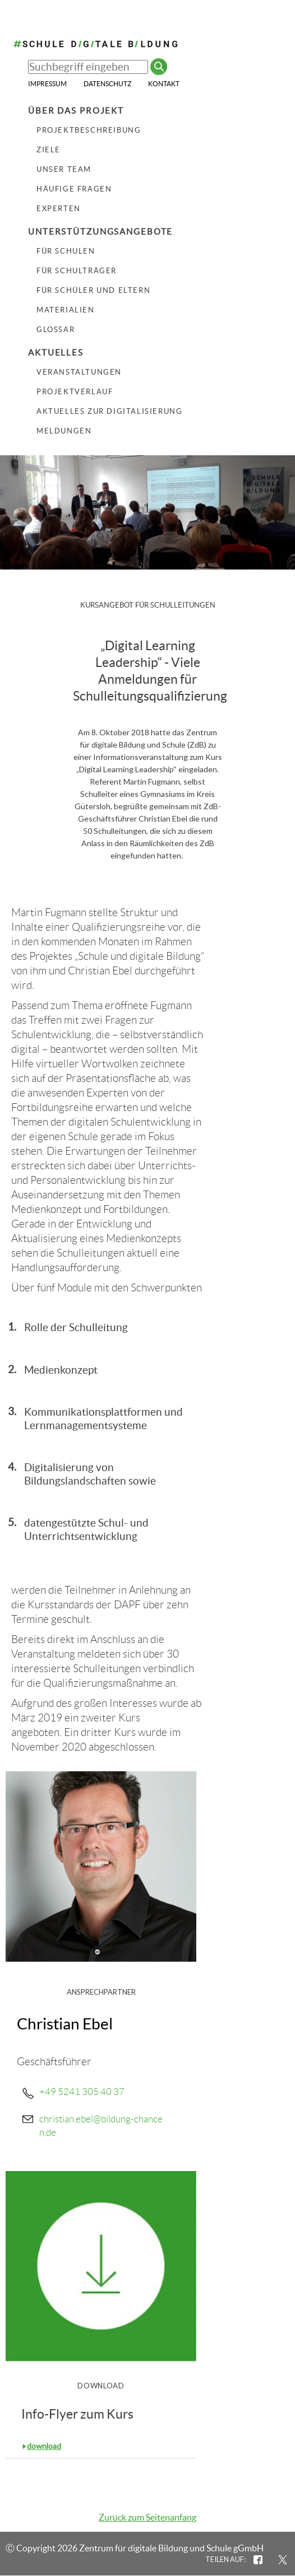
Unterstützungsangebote (100, 231)
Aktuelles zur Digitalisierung (109, 411)
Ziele (48, 150)
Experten (58, 208)
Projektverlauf (74, 392)
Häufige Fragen (74, 189)
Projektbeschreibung (88, 130)
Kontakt (163, 83)
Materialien (65, 310)
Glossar (55, 329)
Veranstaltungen (79, 372)
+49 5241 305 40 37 (82, 2092)
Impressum (47, 83)
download (44, 2446)
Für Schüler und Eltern (93, 290)
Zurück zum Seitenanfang (147, 2517)
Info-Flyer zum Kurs (77, 2414)
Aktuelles (56, 352)
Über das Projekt (76, 110)
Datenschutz (107, 83)
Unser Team (63, 169)
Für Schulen (65, 251)
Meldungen (63, 431)
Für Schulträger (76, 271)
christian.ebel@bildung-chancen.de (101, 2126)
